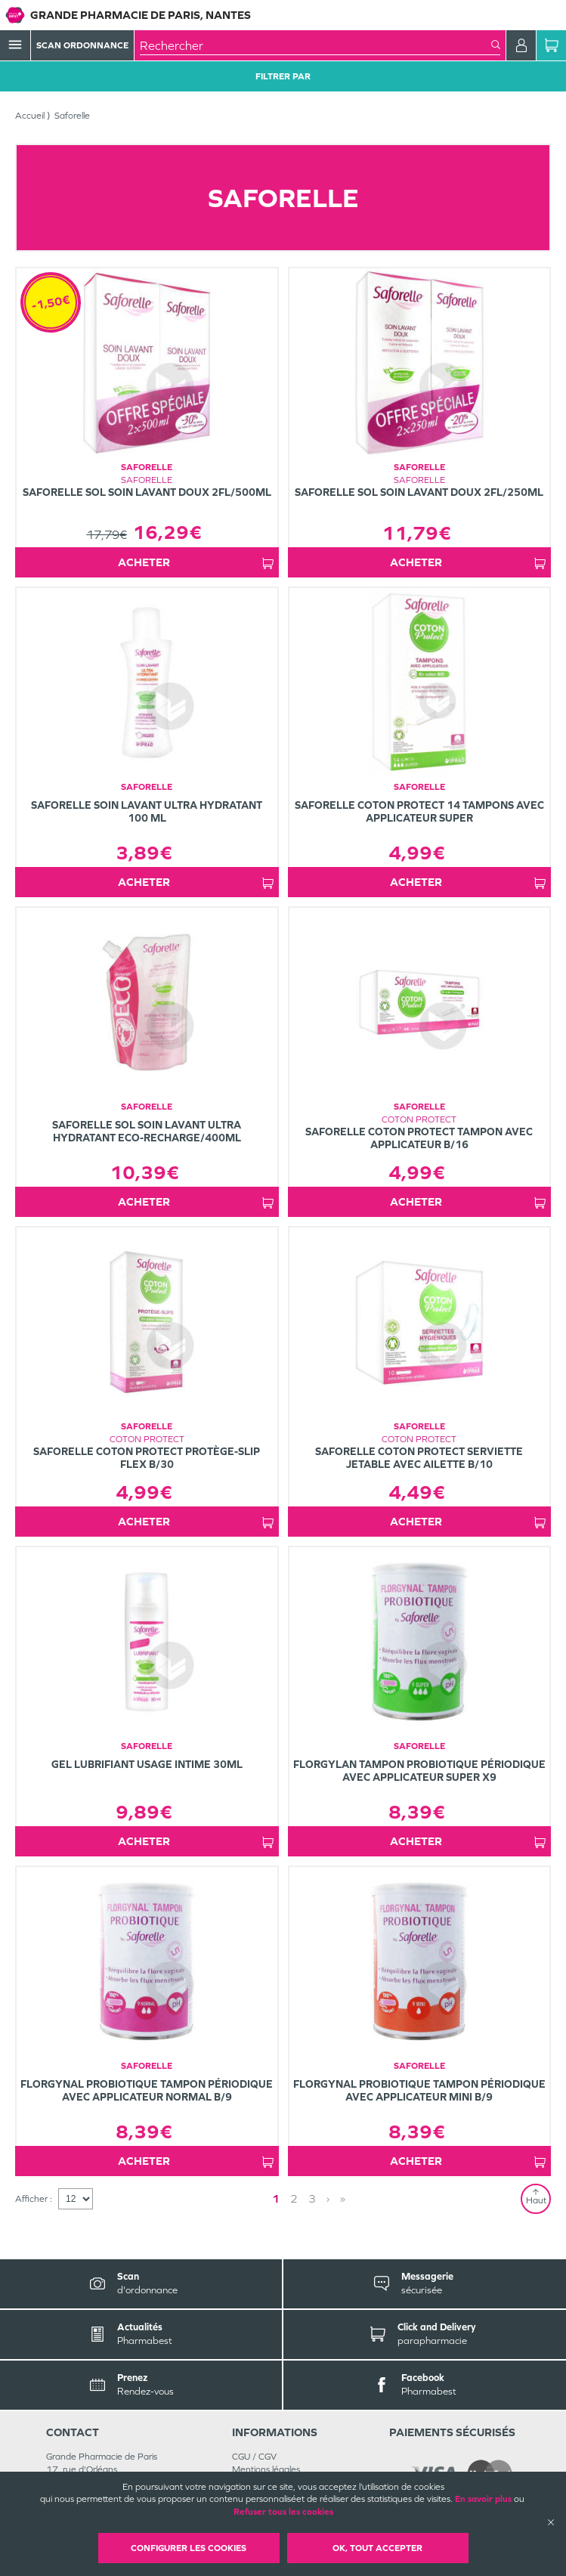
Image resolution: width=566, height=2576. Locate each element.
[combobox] (315, 45)
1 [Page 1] (276, 2198)
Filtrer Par (283, 76)
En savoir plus (483, 2499)
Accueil (30, 115)
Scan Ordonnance (82, 45)
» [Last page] (342, 2198)
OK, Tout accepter (377, 2548)
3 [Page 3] (312, 2198)
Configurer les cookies (188, 2548)
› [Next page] (327, 2198)
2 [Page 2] (294, 2198)
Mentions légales (266, 2469)
